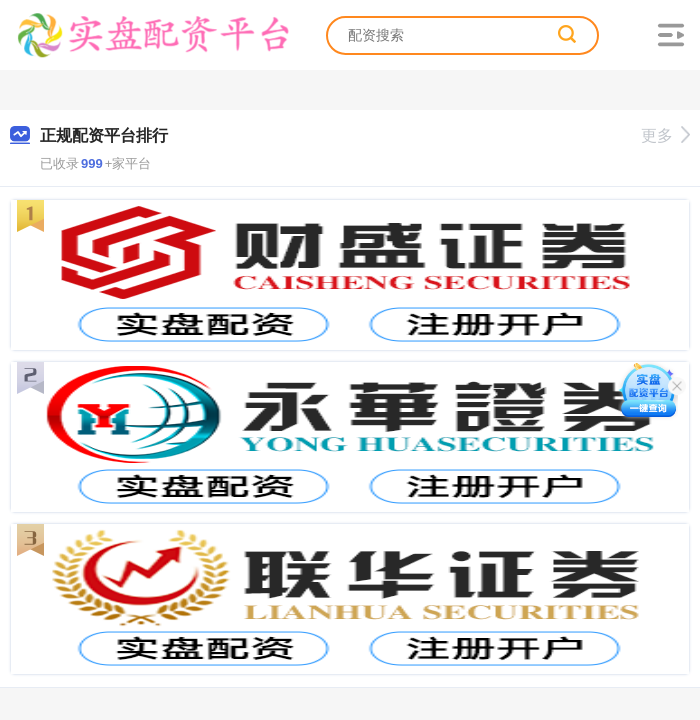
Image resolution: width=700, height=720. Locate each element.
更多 (665, 135)
